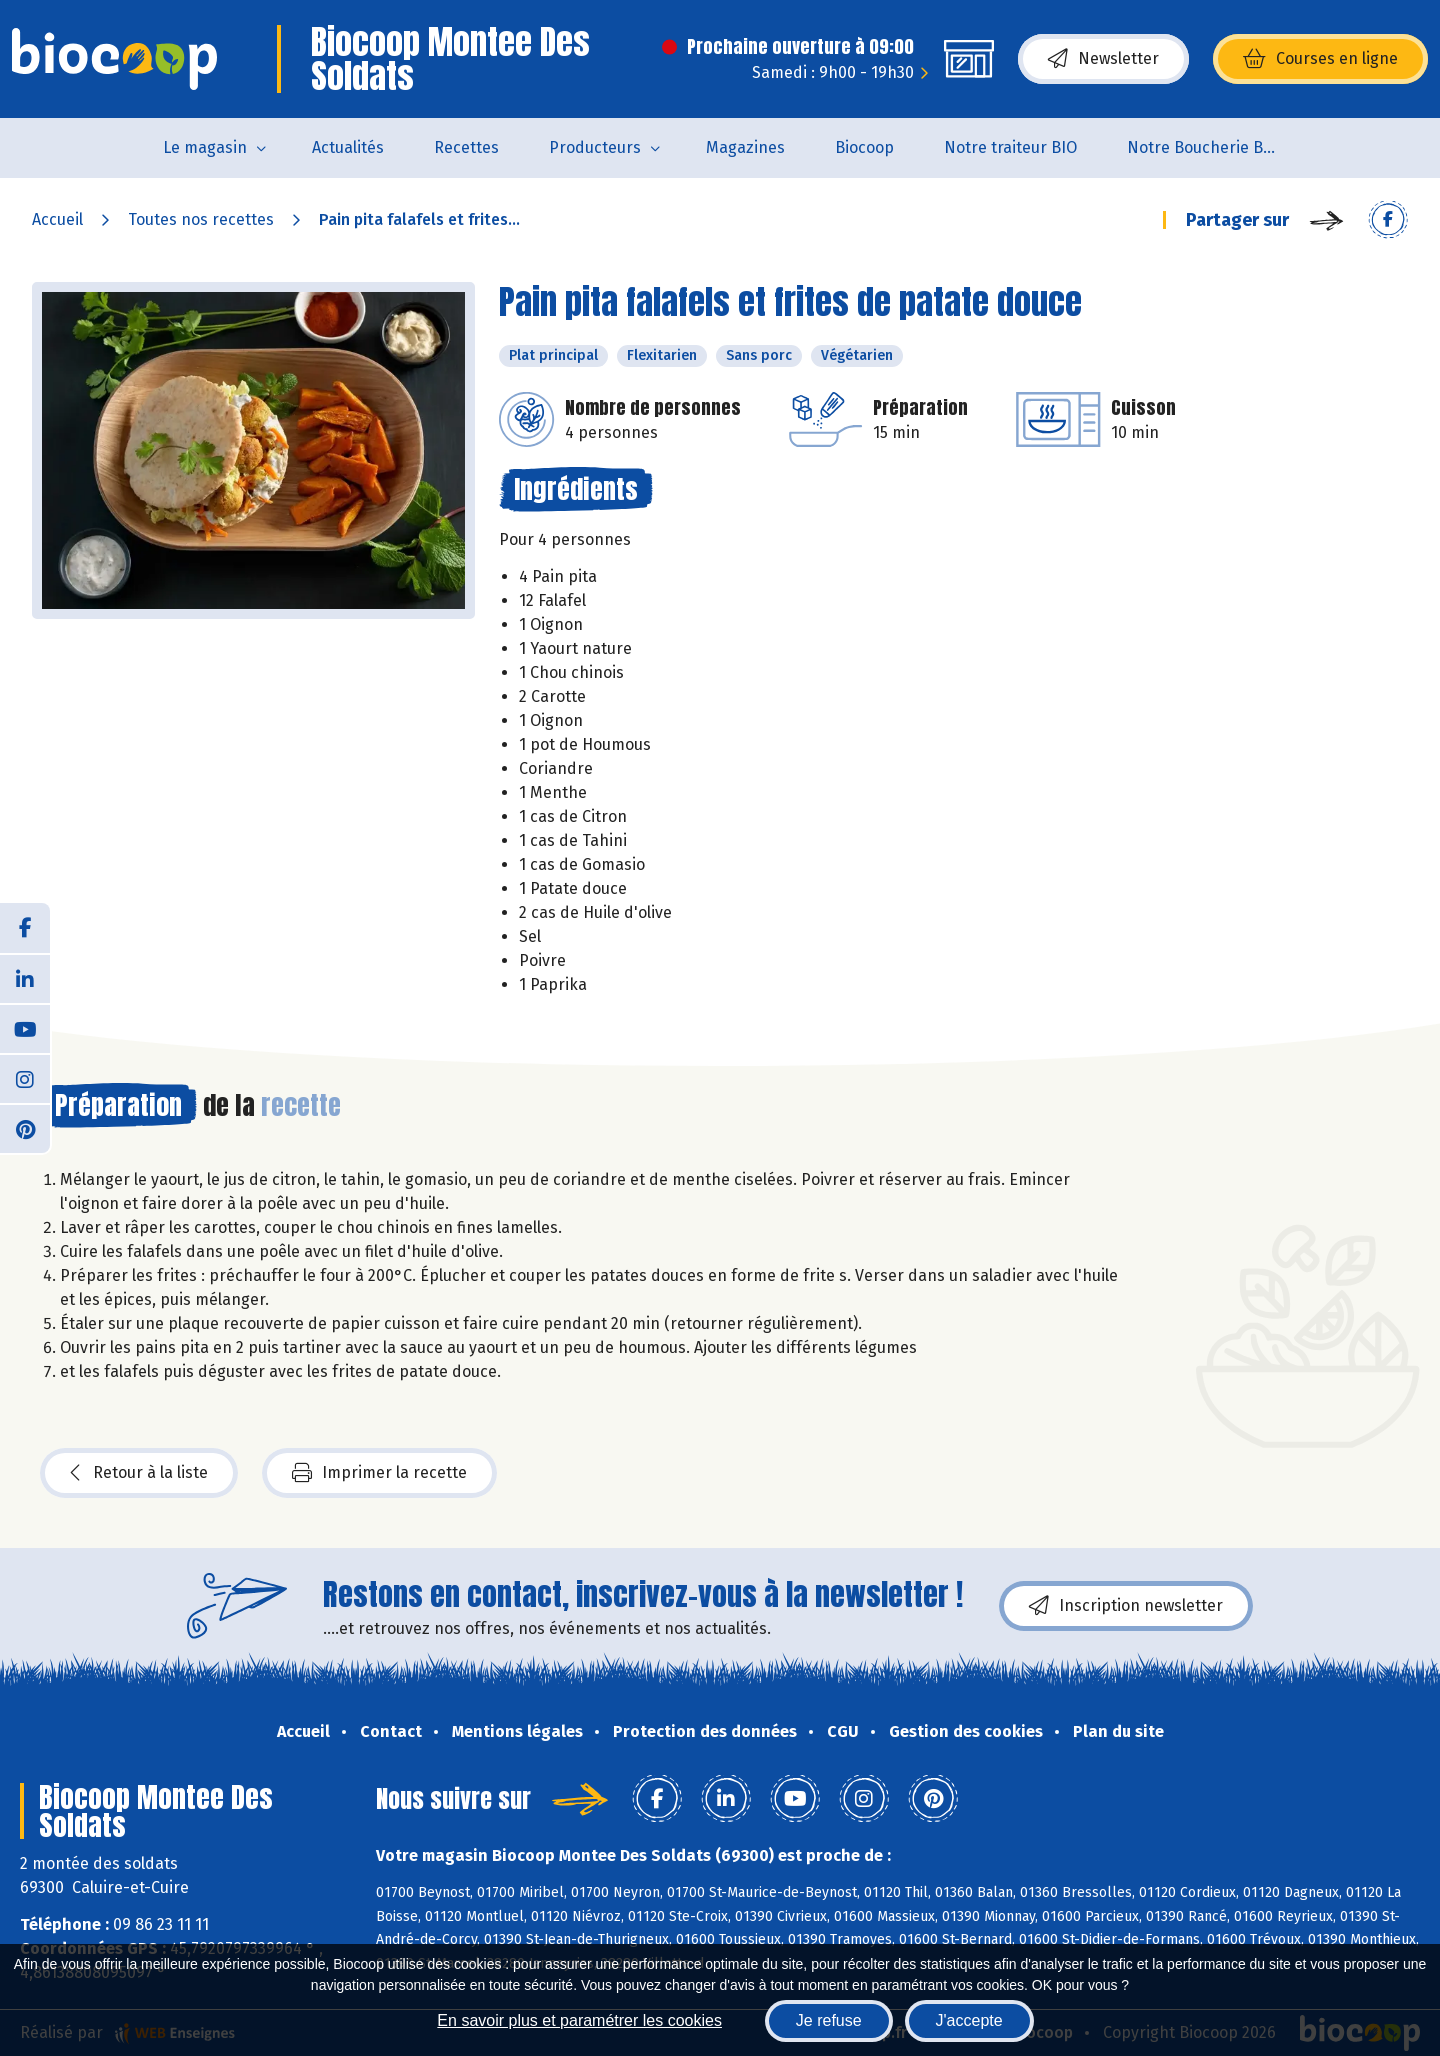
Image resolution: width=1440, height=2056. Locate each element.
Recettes (466, 147)
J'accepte (969, 2020)
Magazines (745, 147)
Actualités (348, 147)
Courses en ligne (1320, 59)
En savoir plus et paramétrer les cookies (579, 2020)
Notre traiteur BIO (1010, 147)
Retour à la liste (139, 1473)
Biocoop (864, 147)
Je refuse (829, 2020)
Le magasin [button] (205, 147)
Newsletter (1103, 59)
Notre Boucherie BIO (1203, 147)
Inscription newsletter (1126, 1606)
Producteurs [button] (595, 147)
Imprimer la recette (379, 1473)
